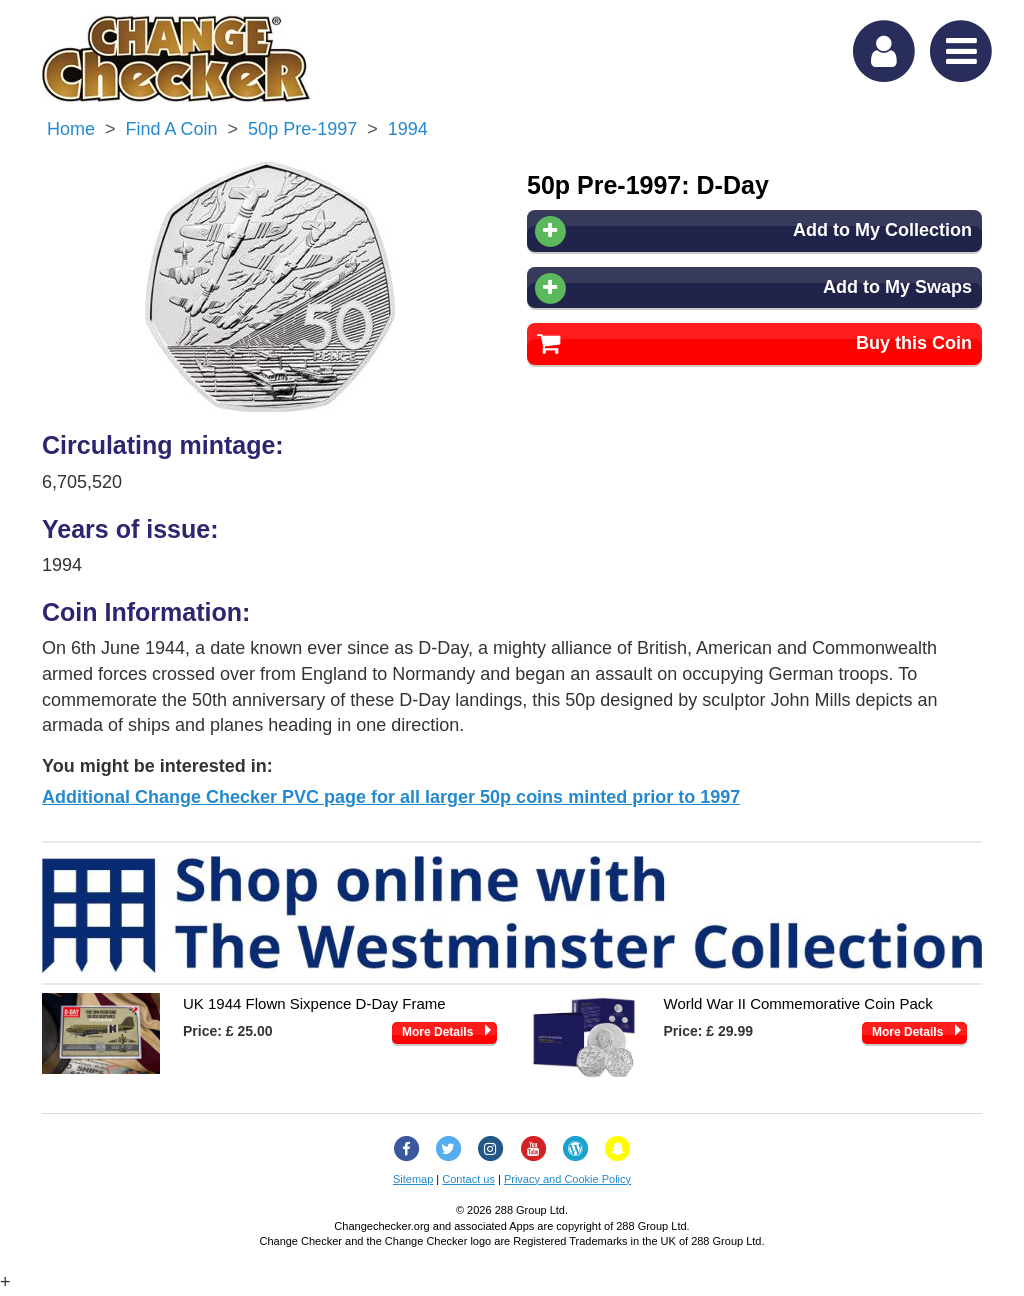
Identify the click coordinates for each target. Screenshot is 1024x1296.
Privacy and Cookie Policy (567, 1179)
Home (71, 129)
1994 (408, 129)
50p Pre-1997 (302, 129)
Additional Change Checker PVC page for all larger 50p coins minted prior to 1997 (391, 797)
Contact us (468, 1179)
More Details (437, 1032)
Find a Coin (172, 129)
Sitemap (413, 1179)
